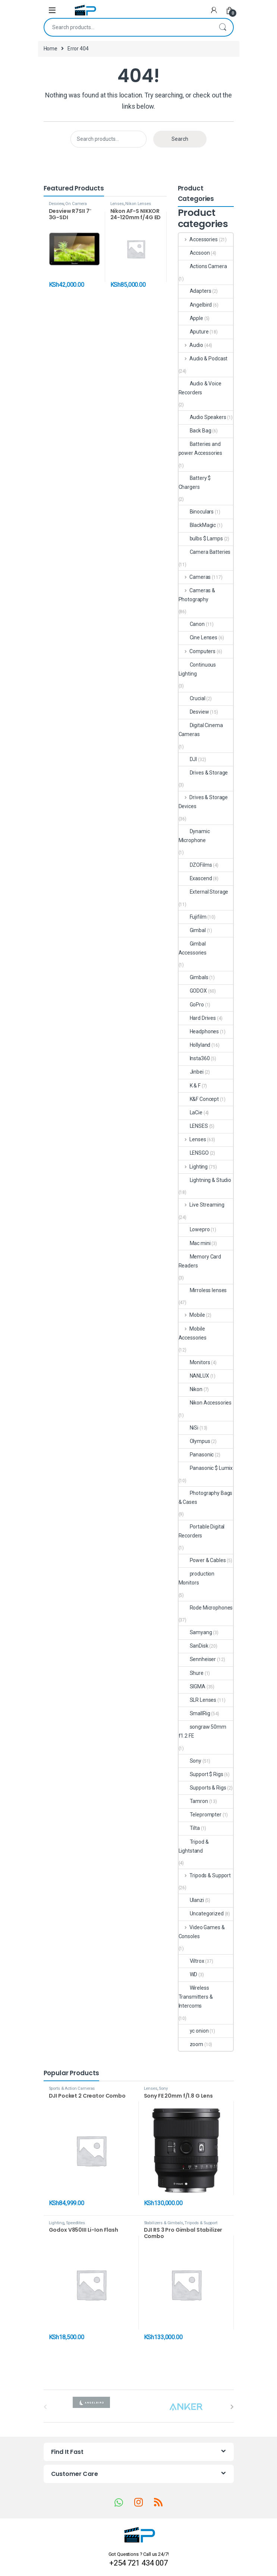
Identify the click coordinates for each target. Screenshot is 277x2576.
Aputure (194, 332)
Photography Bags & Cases (206, 1497)
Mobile (192, 1315)
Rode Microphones (206, 1608)
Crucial (192, 698)
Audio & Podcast (203, 358)
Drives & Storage (203, 773)
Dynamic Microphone (194, 835)
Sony (190, 1761)
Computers (197, 651)
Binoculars (196, 512)
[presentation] (232, 2406)
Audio (191, 345)
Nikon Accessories (205, 1403)
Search (222, 27)
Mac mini (195, 1243)
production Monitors (197, 1578)
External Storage (204, 892)
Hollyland (195, 1045)
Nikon (190, 1389)
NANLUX (194, 1376)
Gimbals (193, 977)
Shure (191, 1673)
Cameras (195, 577)
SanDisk (193, 1646)
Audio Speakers (202, 417)
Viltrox (191, 1961)
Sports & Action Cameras (72, 2088)
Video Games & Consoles (202, 1931)
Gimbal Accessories (193, 948)
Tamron (193, 1801)
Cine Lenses (198, 637)
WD (188, 1974)
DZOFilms (195, 865)
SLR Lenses (198, 1700)
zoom (191, 2044)
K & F (190, 1086)
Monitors (194, 1362)
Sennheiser (197, 1659)
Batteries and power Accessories (201, 448)
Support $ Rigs (201, 1774)
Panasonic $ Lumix (206, 1468)
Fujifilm (193, 917)
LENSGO (194, 1153)
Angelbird (195, 305)
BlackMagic (197, 525)
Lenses (117, 203)
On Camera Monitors (68, 206)
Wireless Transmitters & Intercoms (196, 1997)
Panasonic (196, 1455)
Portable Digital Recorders (202, 1531)
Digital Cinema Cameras (201, 729)
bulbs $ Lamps (201, 538)
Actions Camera (203, 266)
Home (50, 49)
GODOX (193, 991)
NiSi (188, 1428)
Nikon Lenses (138, 203)
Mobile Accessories (193, 1333)
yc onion (194, 2031)
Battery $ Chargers (195, 482)
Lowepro (194, 1229)
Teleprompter (200, 1815)
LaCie (190, 1112)
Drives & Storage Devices (203, 801)
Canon (192, 624)
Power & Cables (202, 1560)
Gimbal (192, 930)
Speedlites (75, 2222)
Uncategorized (201, 1914)
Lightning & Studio (205, 1180)
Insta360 (194, 1058)
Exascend (195, 878)
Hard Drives (197, 1018)
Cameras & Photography (197, 594)
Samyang (195, 1632)
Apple (191, 318)
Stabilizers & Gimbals (163, 2222)
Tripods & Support (205, 1875)
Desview (56, 203)
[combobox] (128, 27)
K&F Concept (199, 1099)
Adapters (195, 291)
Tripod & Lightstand (194, 1846)
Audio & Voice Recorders (200, 388)
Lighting (193, 1167)
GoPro (191, 1005)
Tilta (189, 1828)
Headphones (199, 1031)
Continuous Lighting (197, 669)
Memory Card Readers (200, 1261)
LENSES (193, 1126)
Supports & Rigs (202, 1788)
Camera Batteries (205, 552)
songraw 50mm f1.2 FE (202, 1731)
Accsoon (194, 253)
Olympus (194, 1441)
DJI (188, 759)
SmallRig (194, 1713)
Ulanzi (191, 1900)
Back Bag (195, 431)
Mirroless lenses (203, 1290)
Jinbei (191, 1072)
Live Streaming (201, 1205)
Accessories (198, 239)
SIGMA (192, 1686)
